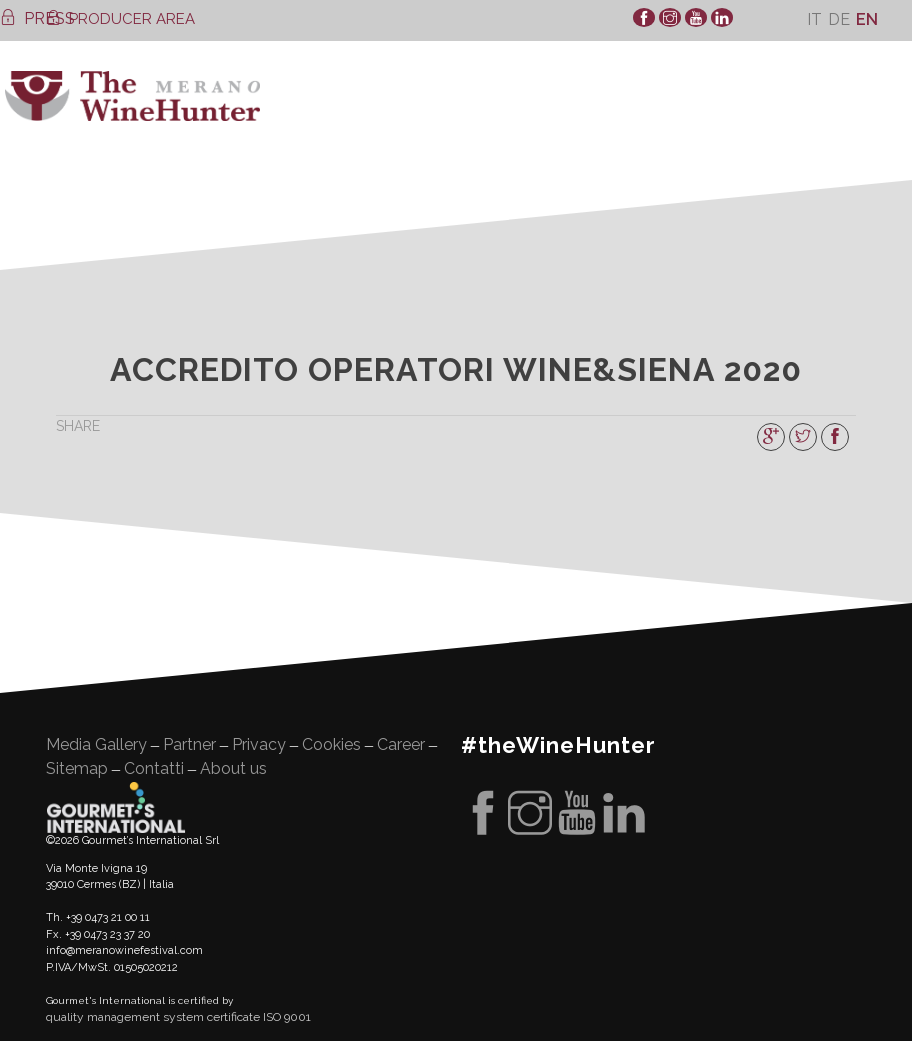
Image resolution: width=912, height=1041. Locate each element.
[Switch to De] (839, 19)
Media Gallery (96, 744)
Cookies (331, 744)
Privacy (259, 744)
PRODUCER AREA (120, 19)
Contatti (154, 768)
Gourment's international (116, 807)
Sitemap (77, 768)
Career (401, 744)
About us (233, 768)
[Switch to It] (814, 19)
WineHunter (132, 96)
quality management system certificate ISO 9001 (178, 1017)
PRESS (37, 18)
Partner (189, 744)
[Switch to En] (867, 19)
